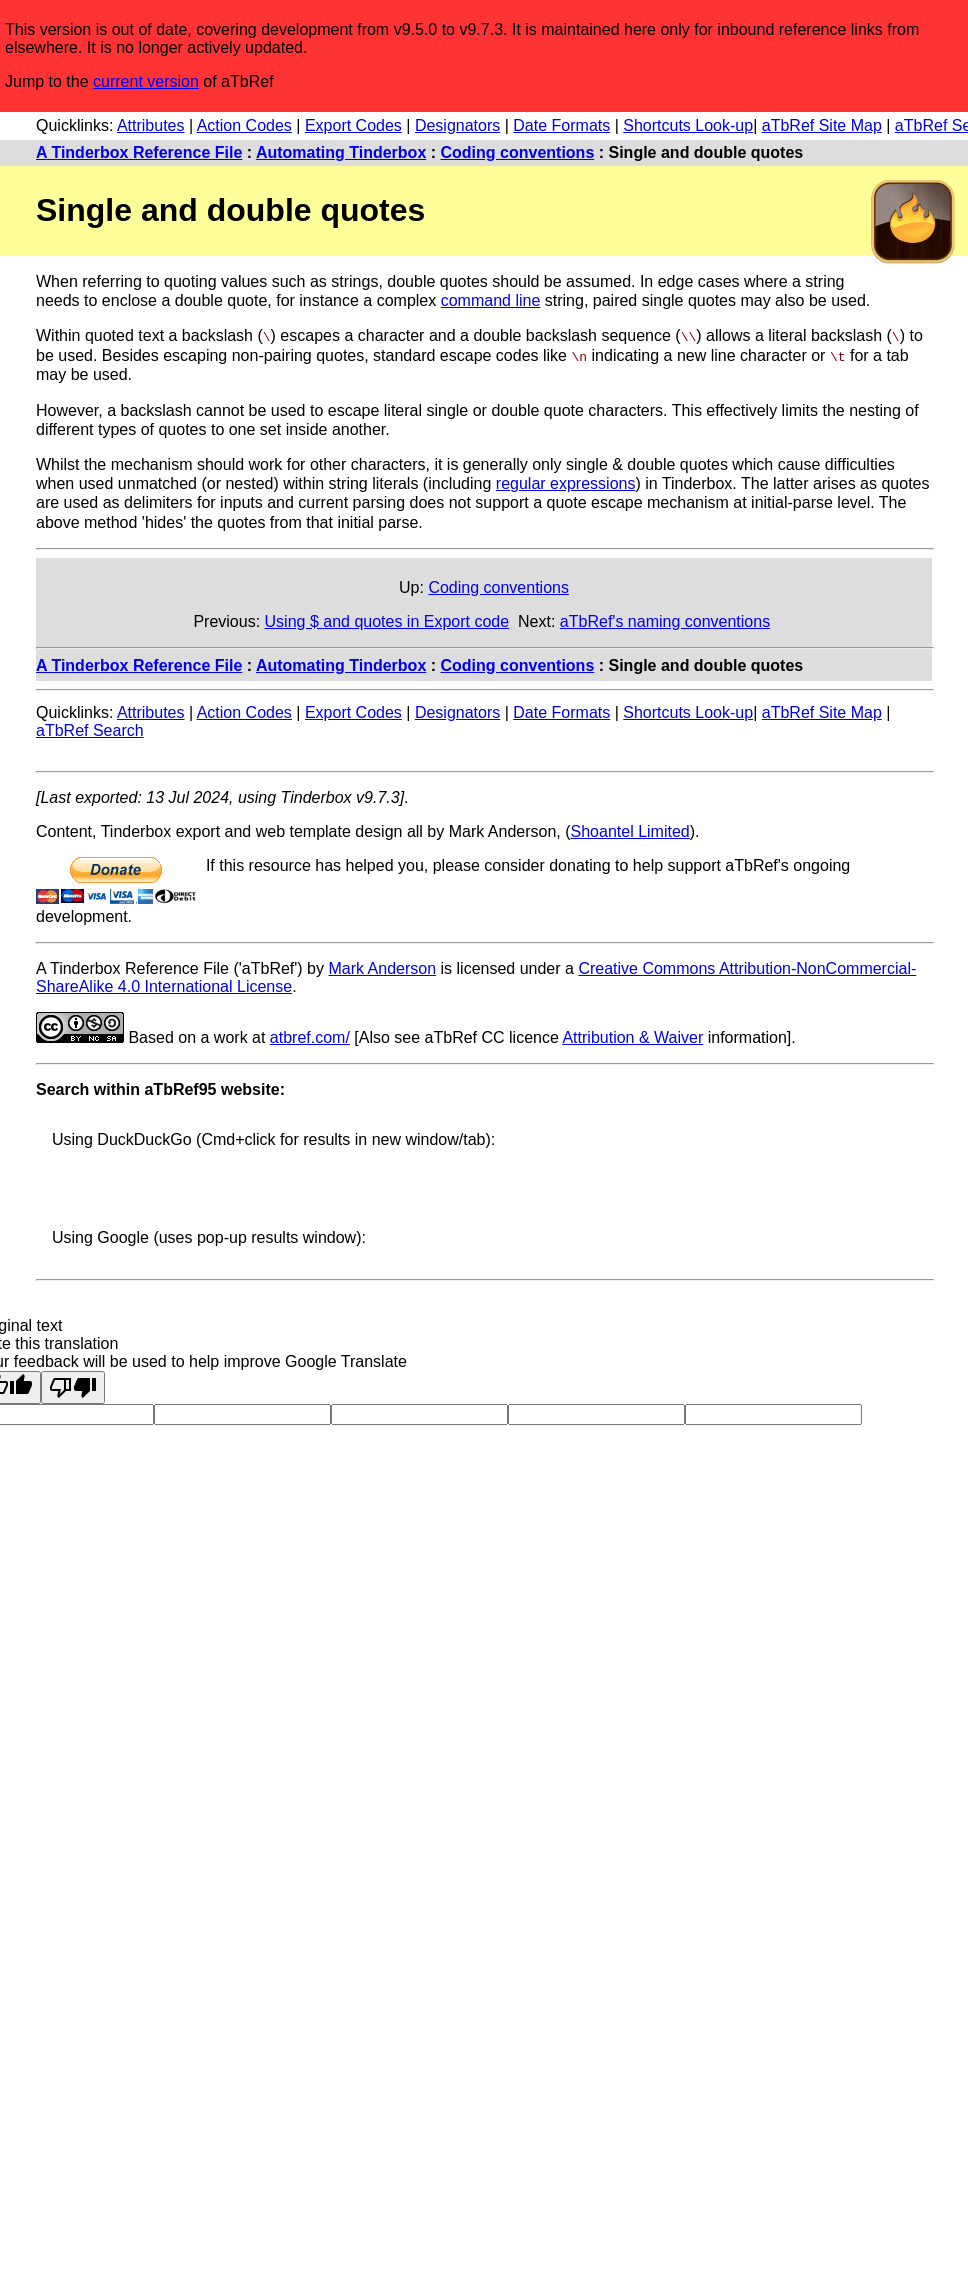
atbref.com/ (310, 1036)
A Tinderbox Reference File (139, 152)
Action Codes (244, 125)
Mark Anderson (382, 967)
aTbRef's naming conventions (665, 620)
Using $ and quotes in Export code (387, 620)
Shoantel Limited (630, 830)
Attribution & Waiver (632, 1036)
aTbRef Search (90, 729)
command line (491, 300)
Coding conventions (518, 152)
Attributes (151, 125)
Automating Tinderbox (341, 152)
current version (146, 81)
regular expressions (566, 482)
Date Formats (561, 125)
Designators (457, 125)
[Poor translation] (73, 1386)
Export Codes (353, 125)
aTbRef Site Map (822, 125)
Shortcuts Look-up (688, 125)
